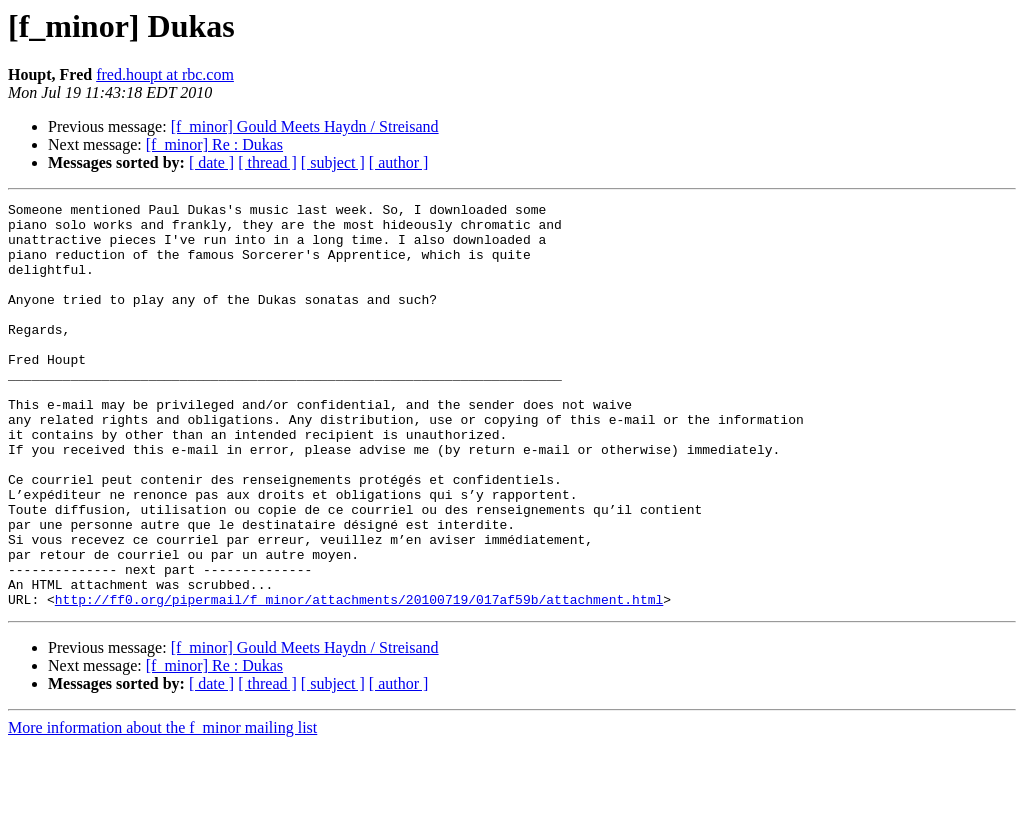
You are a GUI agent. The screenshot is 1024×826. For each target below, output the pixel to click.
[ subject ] (333, 162)
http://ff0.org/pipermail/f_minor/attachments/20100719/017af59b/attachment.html (359, 680)
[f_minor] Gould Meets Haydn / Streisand (305, 126)
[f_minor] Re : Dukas (214, 144)
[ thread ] (267, 162)
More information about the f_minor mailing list (162, 808)
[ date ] (211, 162)
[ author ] (399, 162)
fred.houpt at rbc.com (165, 74)
